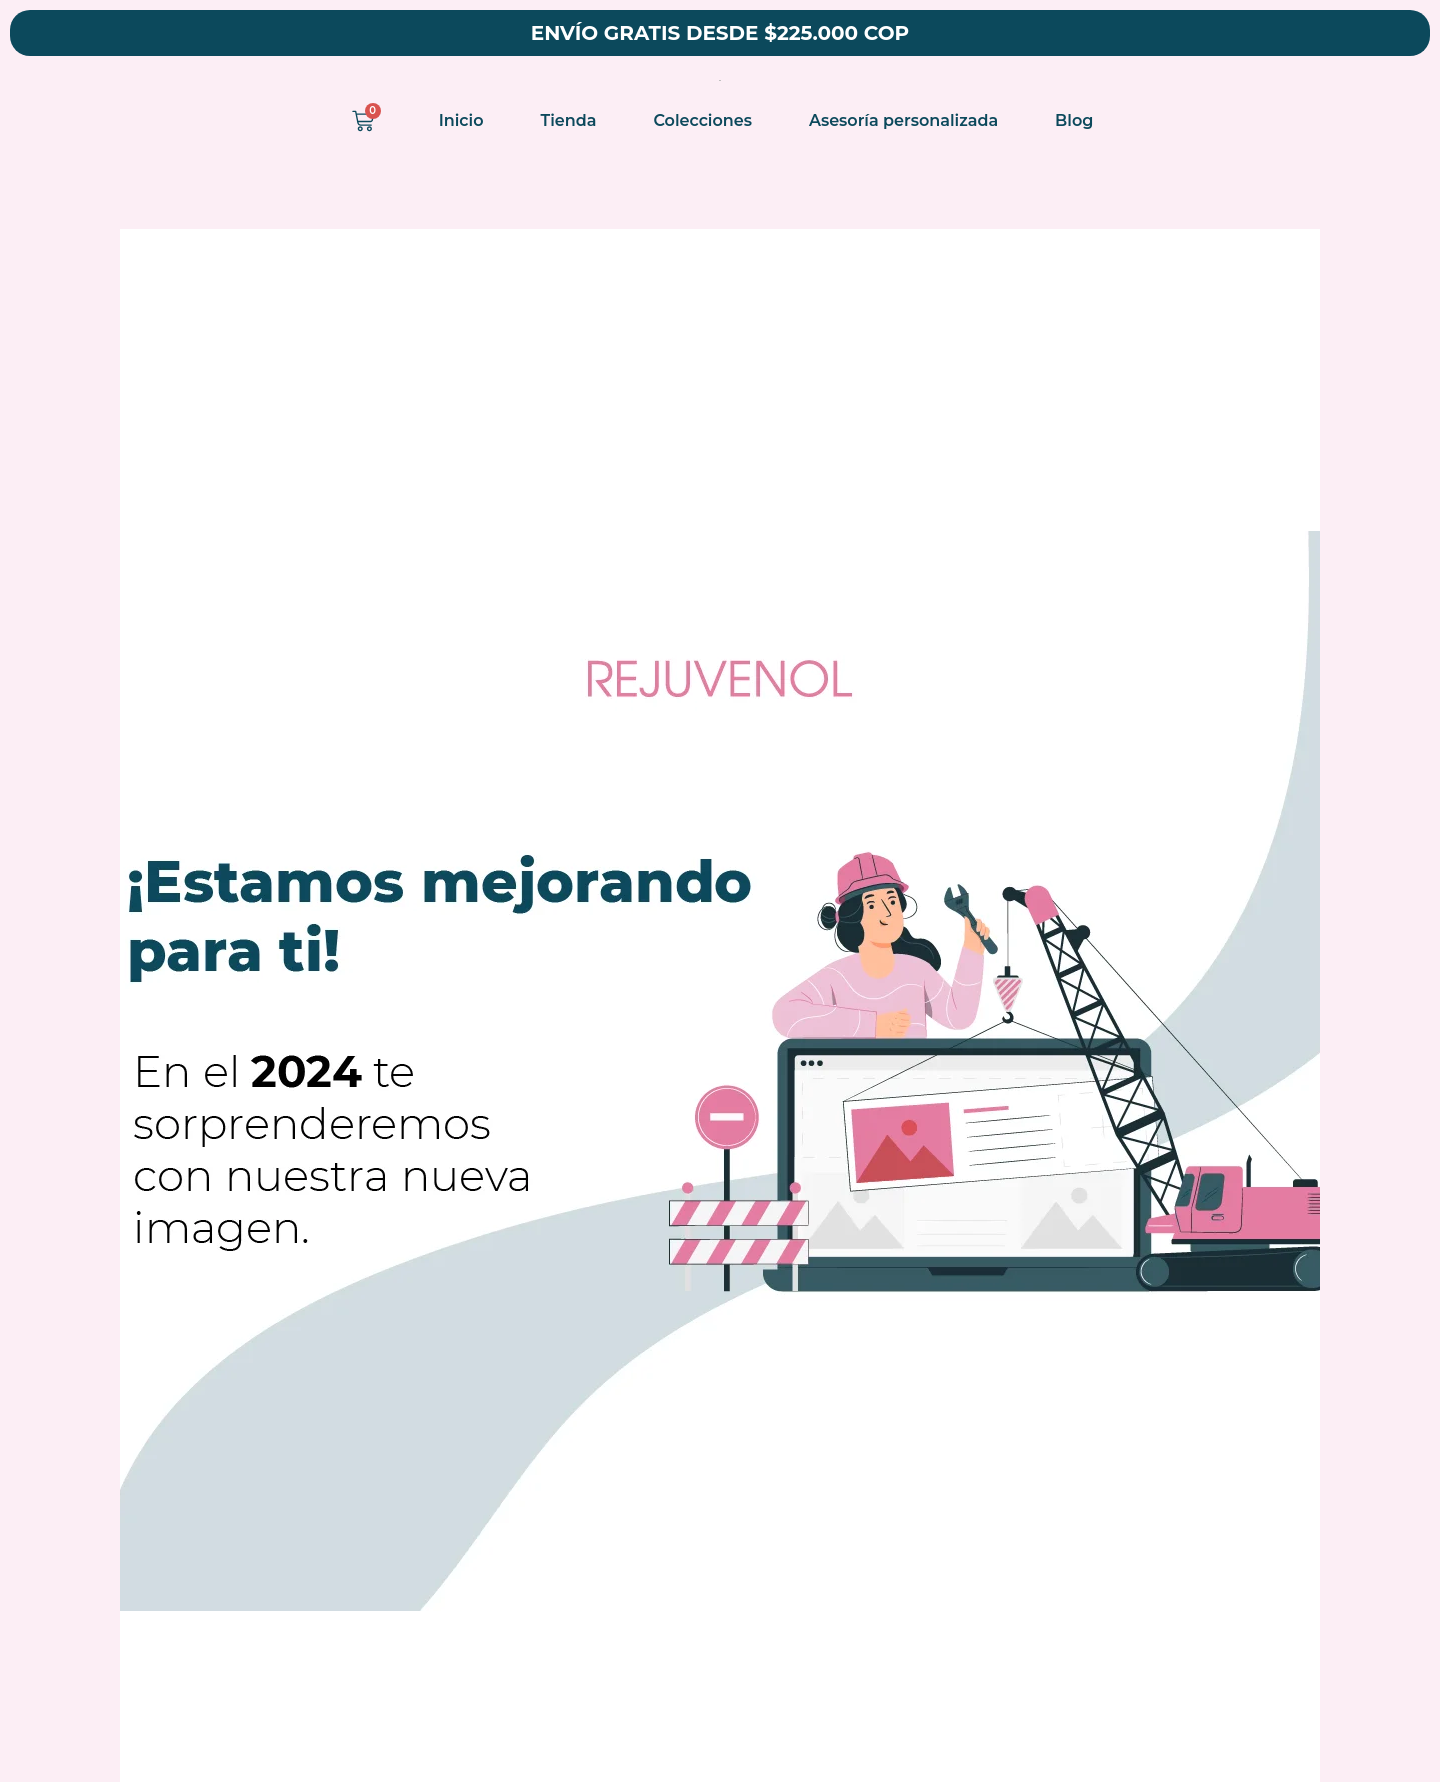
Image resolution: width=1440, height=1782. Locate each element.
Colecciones (702, 120)
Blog (1074, 120)
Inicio (461, 120)
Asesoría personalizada (903, 120)
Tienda (569, 120)
